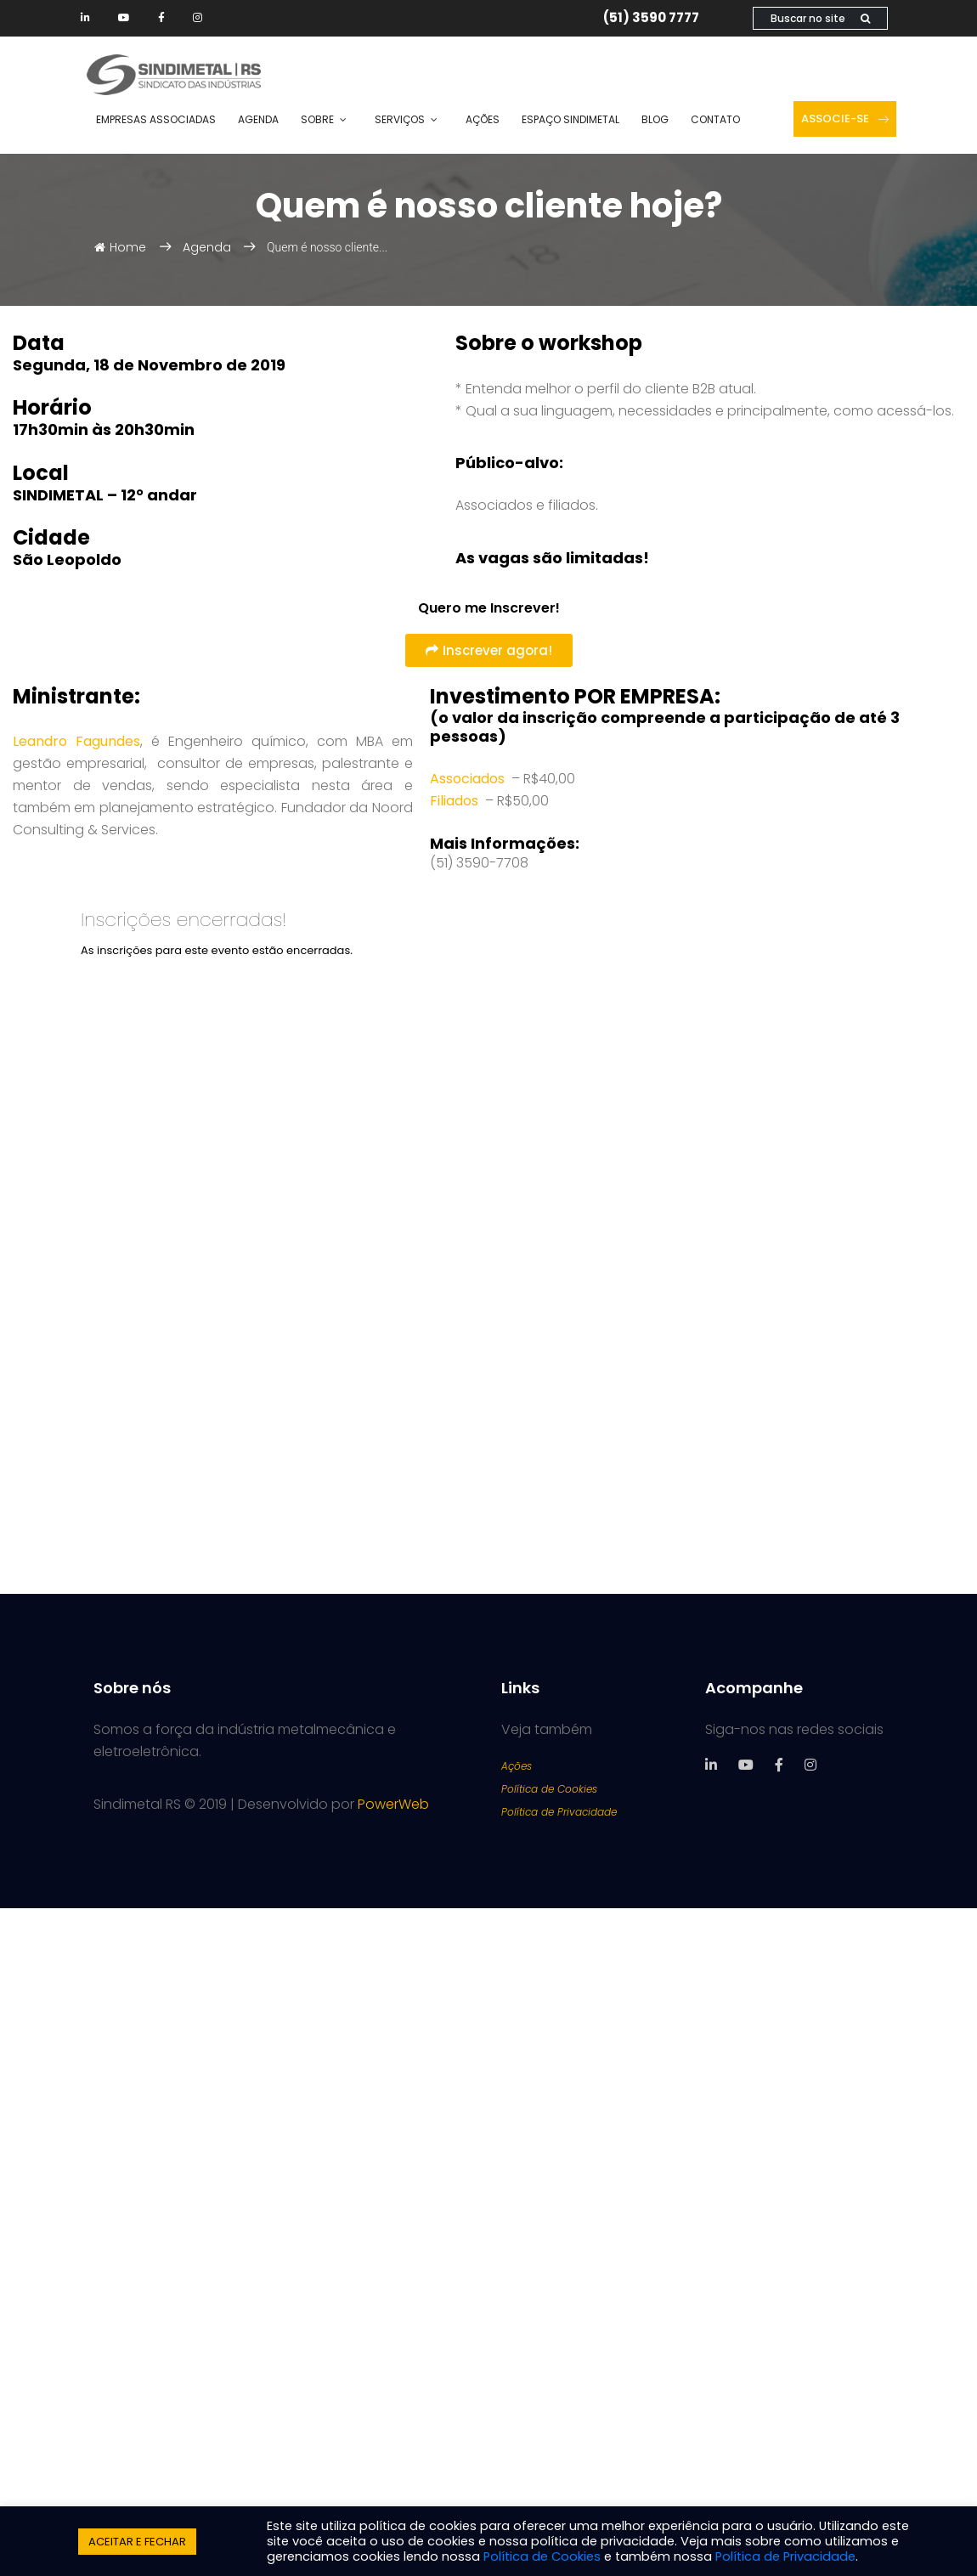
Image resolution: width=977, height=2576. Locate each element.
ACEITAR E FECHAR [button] (137, 2542)
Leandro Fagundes (76, 741)
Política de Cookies (549, 1789)
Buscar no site (820, 18)
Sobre (317, 119)
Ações (483, 119)
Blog (655, 119)
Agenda (258, 119)
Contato (715, 119)
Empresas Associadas (156, 119)
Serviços (400, 119)
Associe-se (845, 118)
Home (120, 247)
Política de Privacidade (559, 1812)
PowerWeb (393, 1804)
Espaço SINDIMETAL (570, 119)
